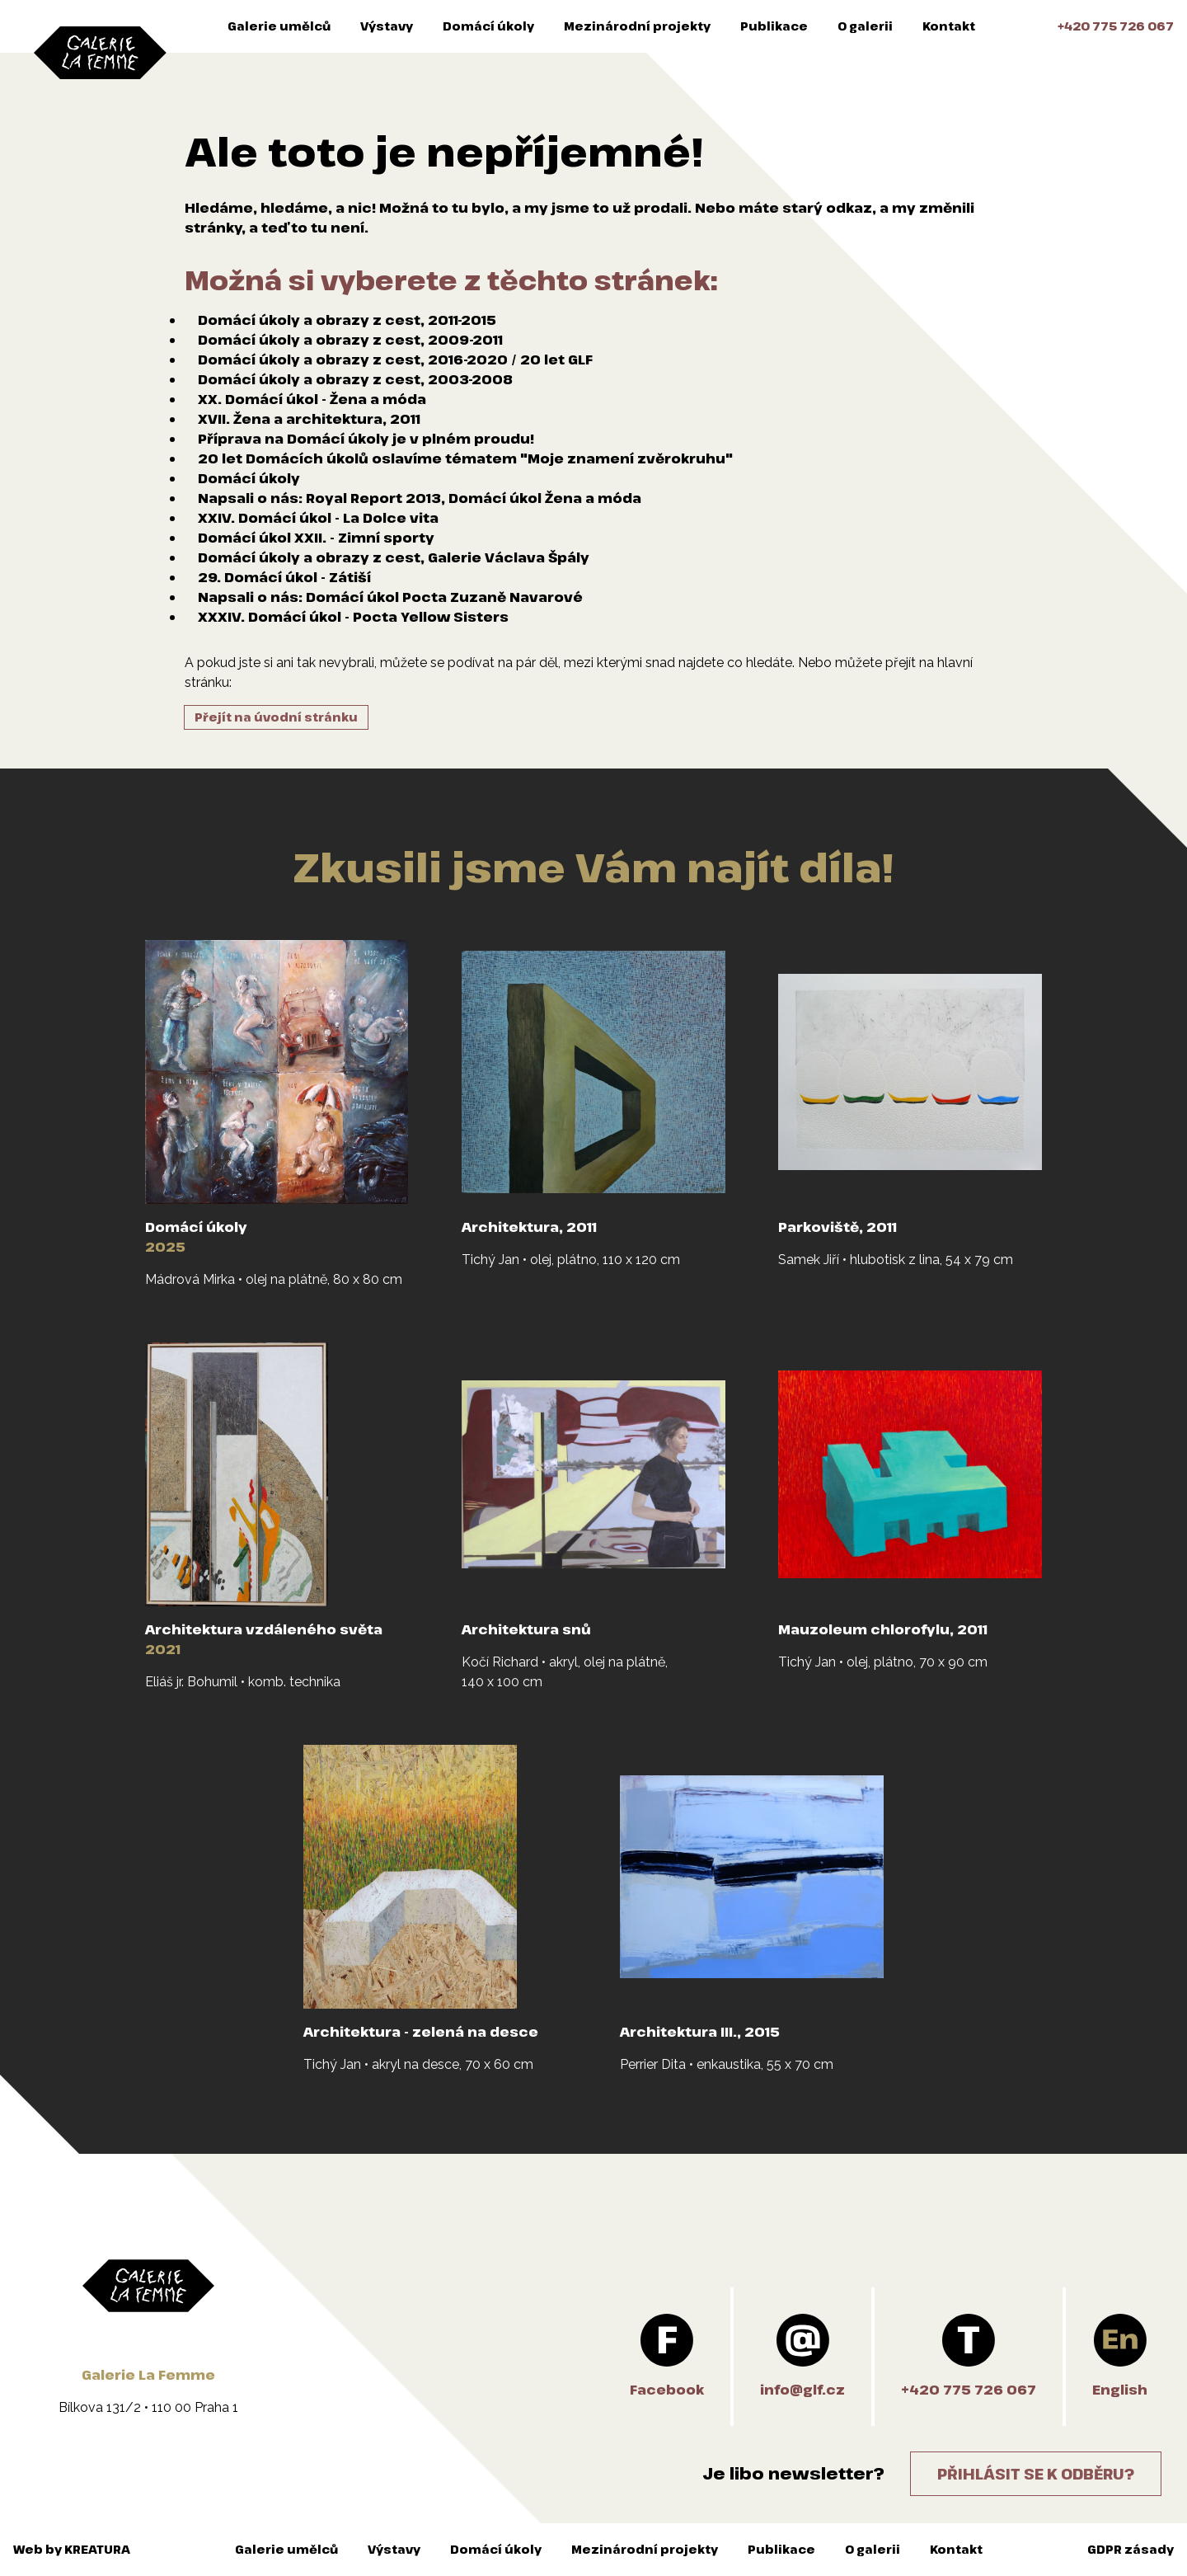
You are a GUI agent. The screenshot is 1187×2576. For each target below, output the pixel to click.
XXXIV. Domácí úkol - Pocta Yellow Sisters (353, 617)
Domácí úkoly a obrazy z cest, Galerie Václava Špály (393, 557)
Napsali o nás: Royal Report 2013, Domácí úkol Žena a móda (419, 498)
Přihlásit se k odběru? (1035, 2474)
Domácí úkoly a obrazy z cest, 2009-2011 (350, 340)
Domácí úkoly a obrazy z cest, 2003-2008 (355, 379)
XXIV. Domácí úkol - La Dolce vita (318, 518)
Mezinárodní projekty (637, 26)
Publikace (774, 26)
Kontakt (948, 26)
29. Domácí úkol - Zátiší (284, 577)
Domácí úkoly (488, 26)
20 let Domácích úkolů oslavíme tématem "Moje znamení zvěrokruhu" (465, 458)
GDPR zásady (1130, 2549)
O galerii (865, 26)
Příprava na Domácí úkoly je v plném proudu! (366, 439)
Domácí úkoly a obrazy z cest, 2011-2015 (347, 320)
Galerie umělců (279, 26)
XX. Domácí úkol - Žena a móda (312, 399)
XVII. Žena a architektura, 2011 (309, 419)
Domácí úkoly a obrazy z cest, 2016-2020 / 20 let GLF (395, 359)
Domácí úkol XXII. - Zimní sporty (316, 538)
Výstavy (386, 26)
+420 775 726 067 (1116, 26)
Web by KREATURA (71, 2549)
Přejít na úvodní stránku (276, 717)
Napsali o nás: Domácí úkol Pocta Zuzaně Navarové (390, 597)
